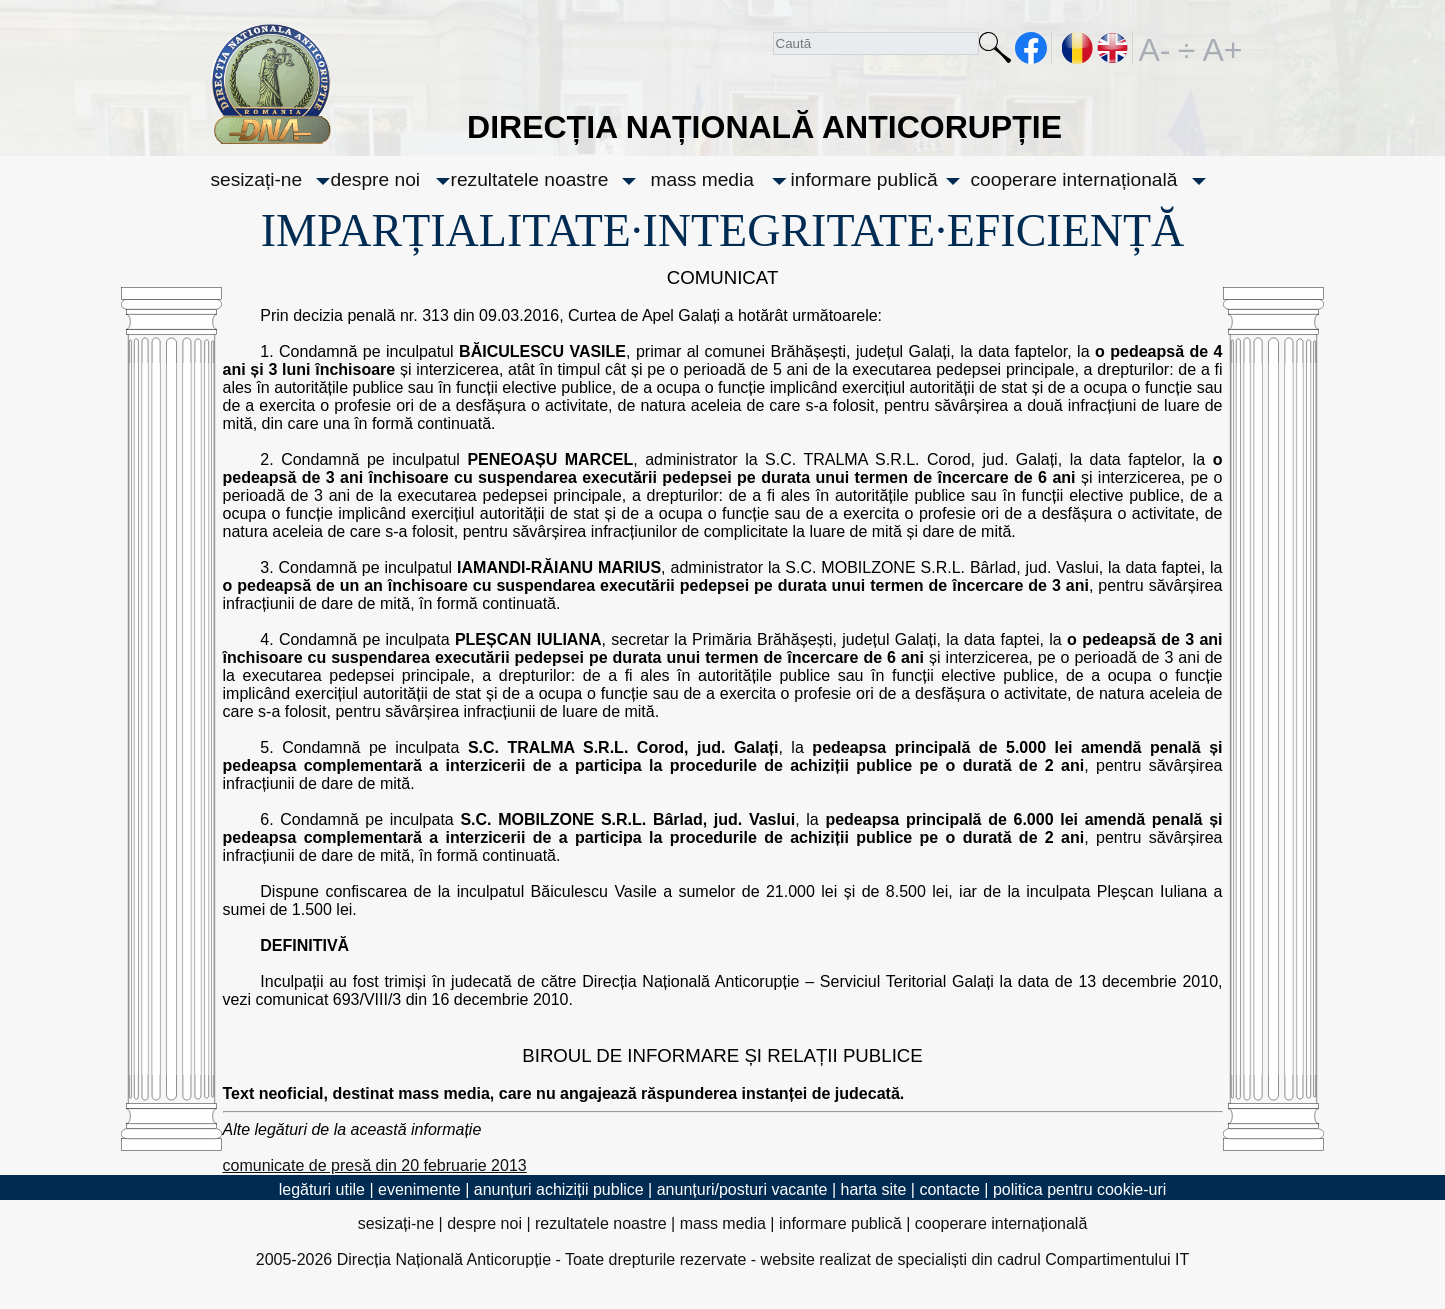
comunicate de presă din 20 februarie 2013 (375, 1165)
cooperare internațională (1074, 179)
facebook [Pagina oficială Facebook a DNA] (1031, 48)
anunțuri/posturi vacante (742, 1189)
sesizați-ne (257, 179)
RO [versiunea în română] (1078, 48)
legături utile (322, 1189)
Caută (995, 51)
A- (1155, 48)
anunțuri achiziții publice (559, 1189)
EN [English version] (1113, 48)
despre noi (376, 179)
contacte (949, 1189)
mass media (702, 179)
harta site (874, 1189)
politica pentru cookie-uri (1079, 1189)
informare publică (864, 179)
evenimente (419, 1189)
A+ (1219, 48)
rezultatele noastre (530, 179)
